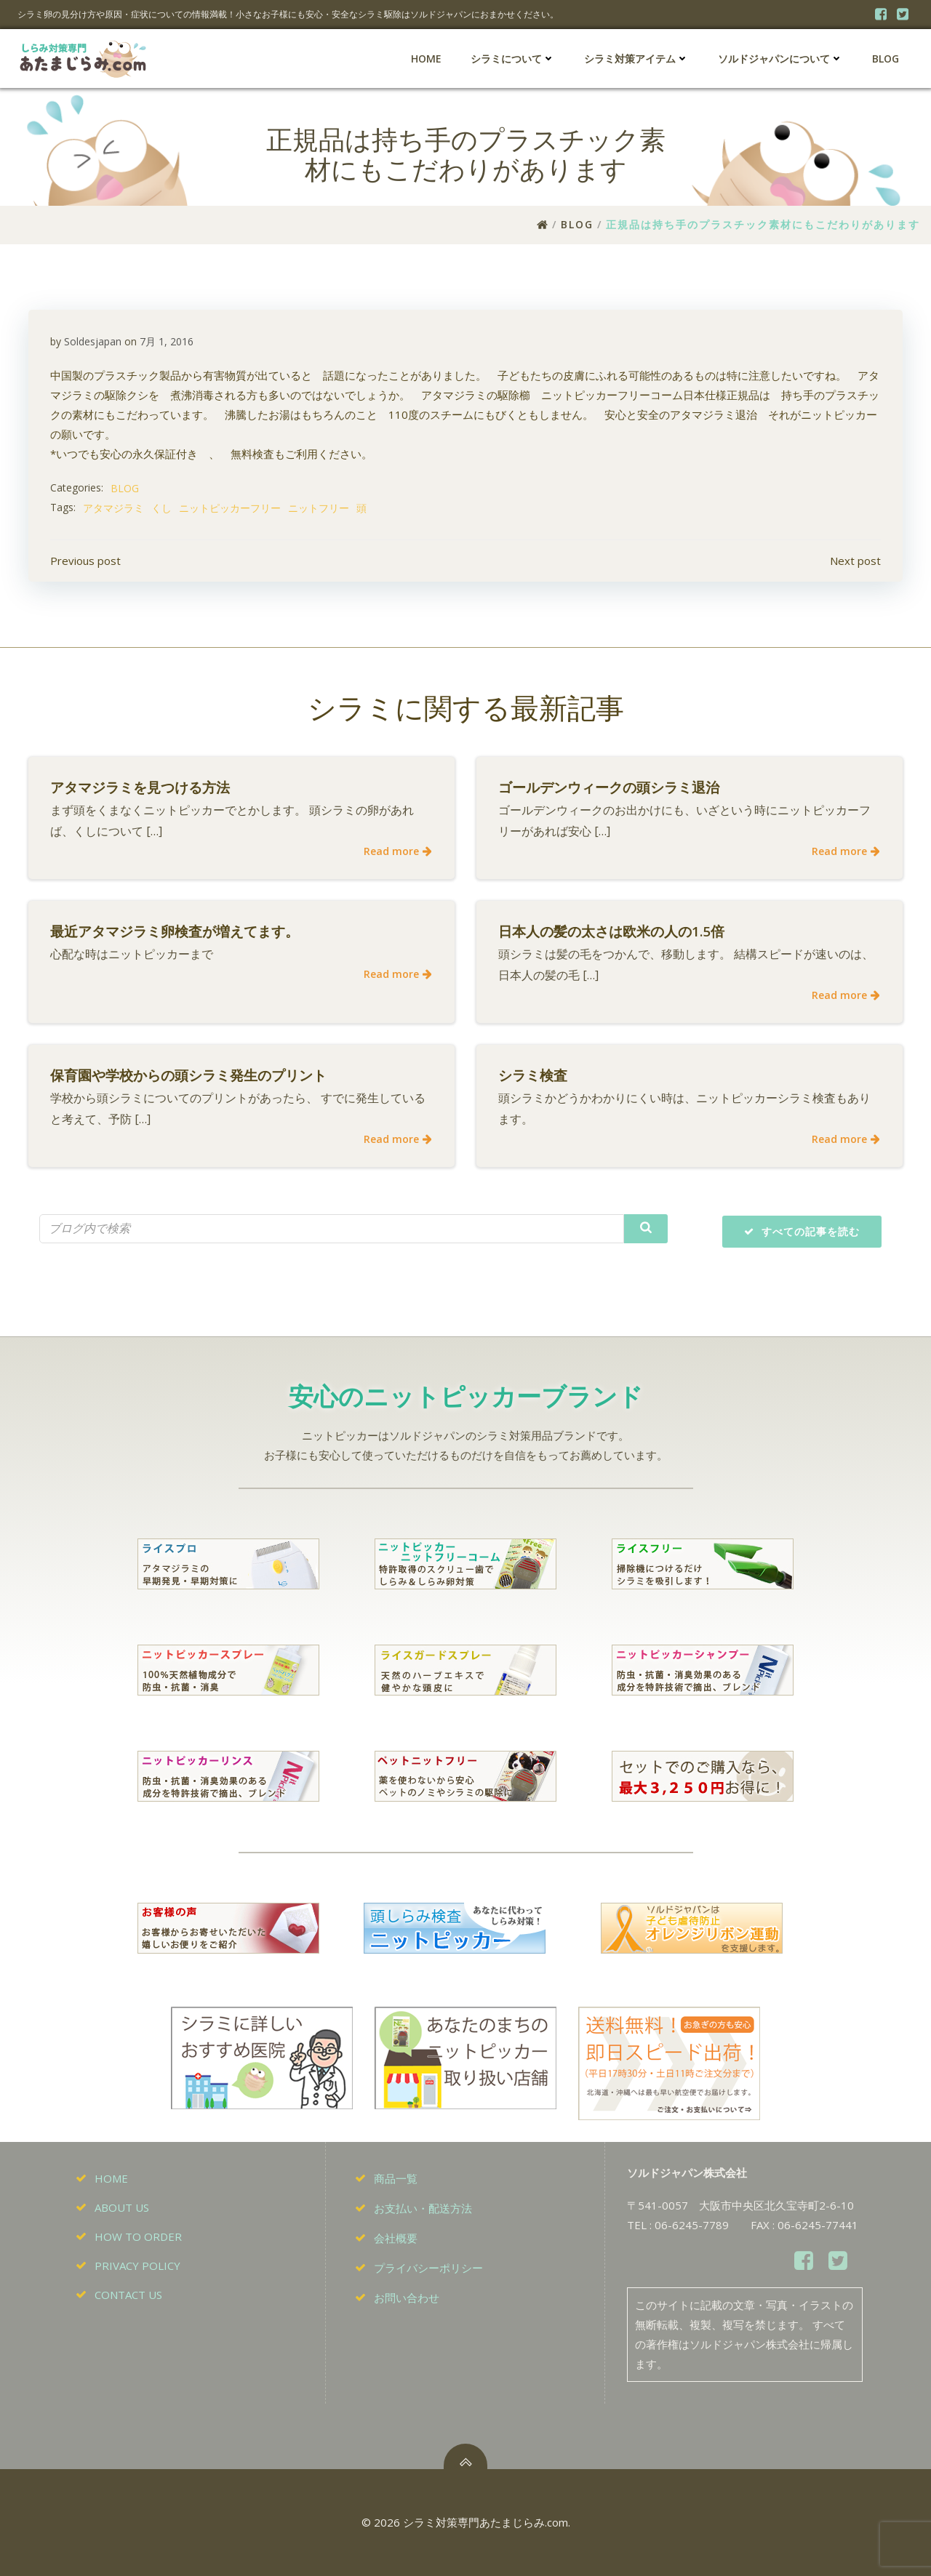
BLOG (885, 58)
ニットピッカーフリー (230, 508)
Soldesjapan (92, 341)
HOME (426, 58)
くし (161, 508)
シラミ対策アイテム (636, 58)
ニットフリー (318, 508)
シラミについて (513, 58)
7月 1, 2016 (166, 341)
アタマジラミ (113, 508)
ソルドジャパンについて (780, 58)
